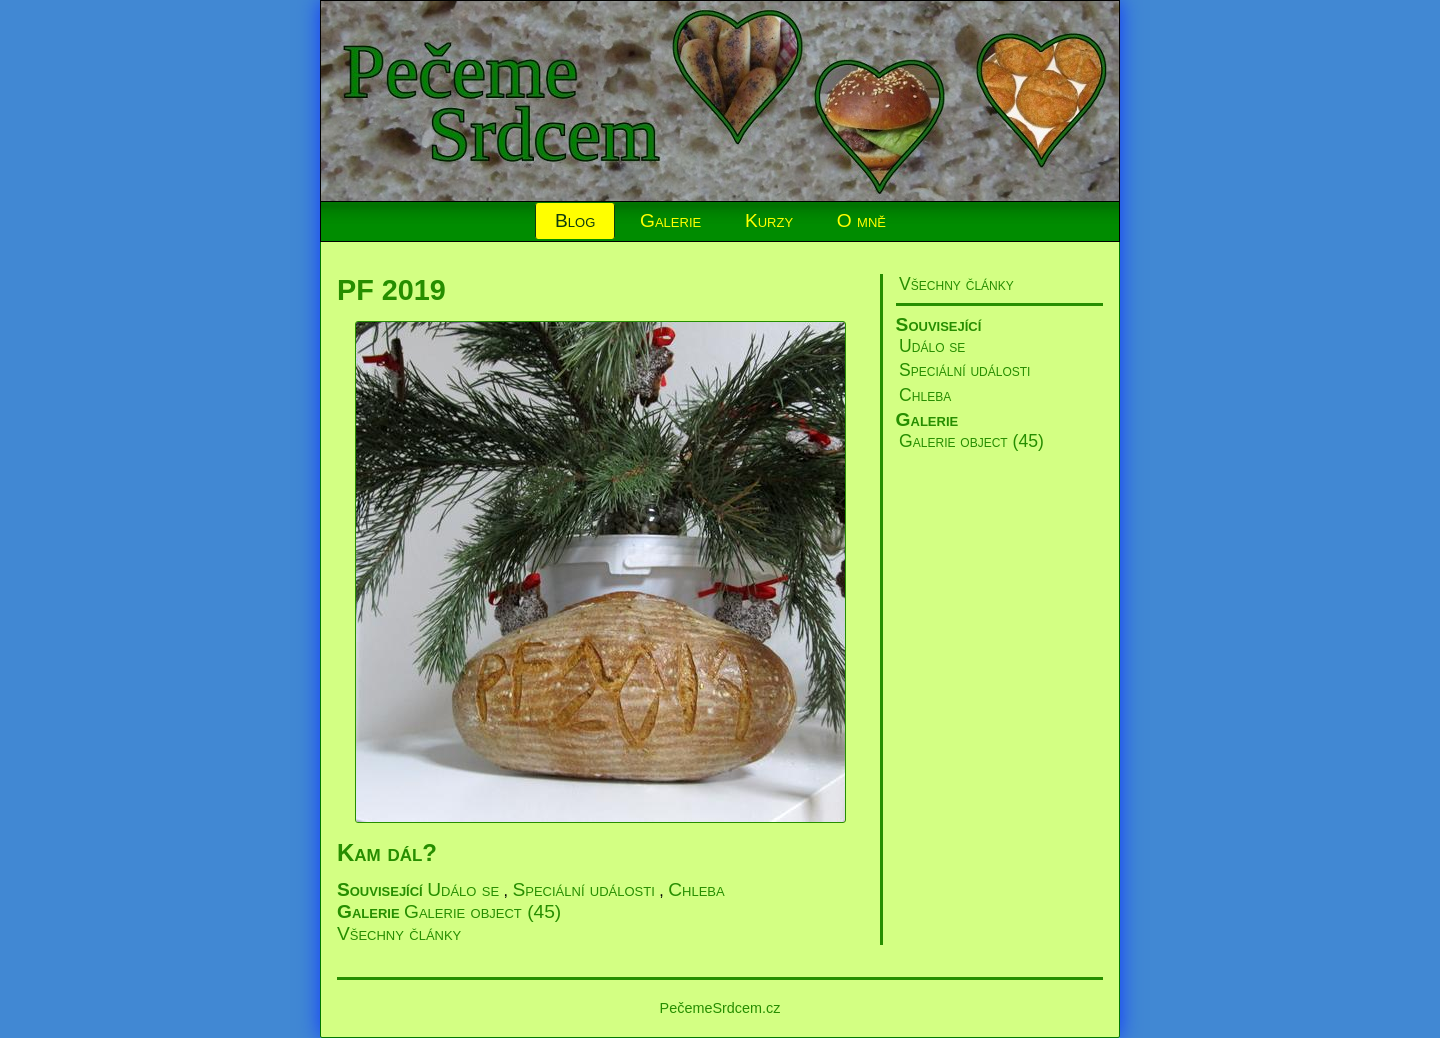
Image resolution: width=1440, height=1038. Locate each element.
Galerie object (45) (971, 441)
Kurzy (769, 220)
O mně (861, 220)
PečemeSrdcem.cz (720, 1008)
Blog (575, 220)
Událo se (932, 346)
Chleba (925, 395)
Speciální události (964, 370)
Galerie (670, 220)
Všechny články (956, 284)
